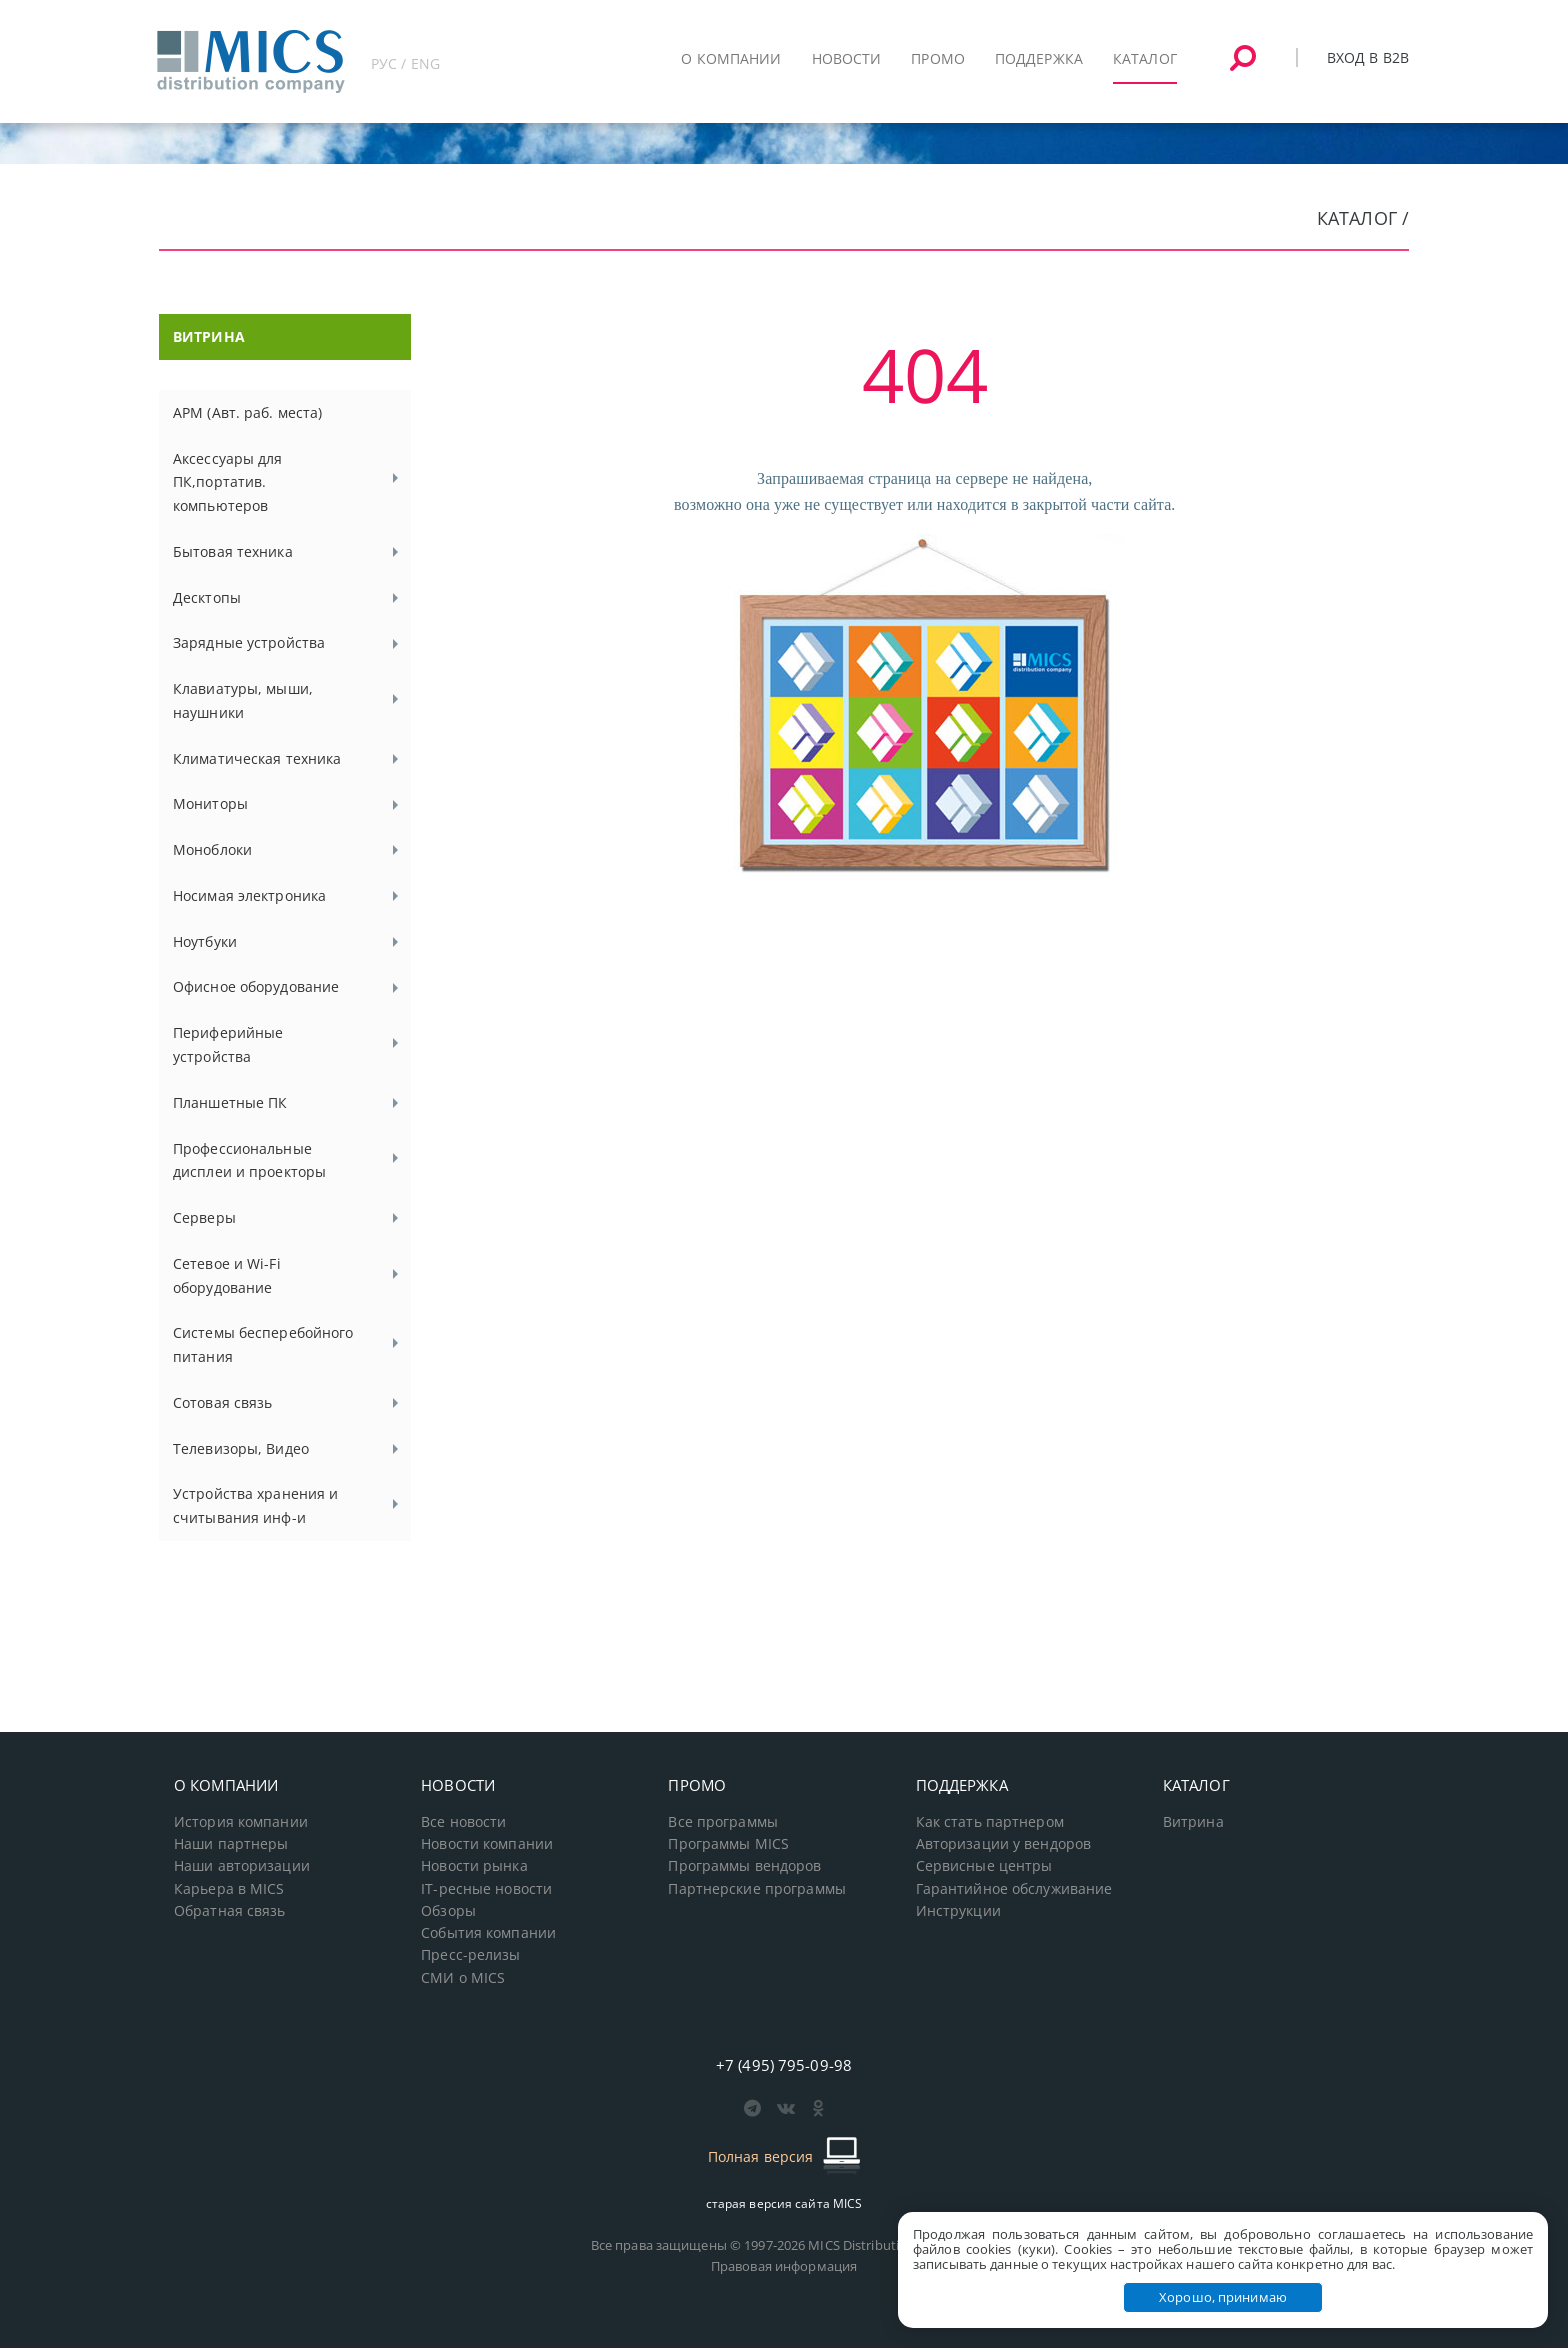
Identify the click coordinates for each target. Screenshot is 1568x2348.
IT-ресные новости (486, 1889)
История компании (241, 1822)
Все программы (723, 1822)
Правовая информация (784, 2266)
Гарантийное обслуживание (1014, 1889)
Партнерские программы (756, 1889)
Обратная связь (230, 1911)
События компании (488, 1933)
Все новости (463, 1822)
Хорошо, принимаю (1223, 2297)
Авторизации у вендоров (1004, 1844)
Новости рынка (474, 1866)
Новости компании (487, 1844)
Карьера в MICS (229, 1889)
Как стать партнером (990, 1822)
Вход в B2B (1368, 57)
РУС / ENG (405, 63)
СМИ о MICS (463, 1978)
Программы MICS (728, 1844)
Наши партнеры (231, 1844)
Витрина (1193, 1822)
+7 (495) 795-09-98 (784, 2065)
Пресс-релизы (470, 1955)
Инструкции (958, 1911)
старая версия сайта (784, 2203)
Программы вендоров (744, 1866)
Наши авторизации (242, 1866)
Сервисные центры (984, 1866)
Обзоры (448, 1911)
